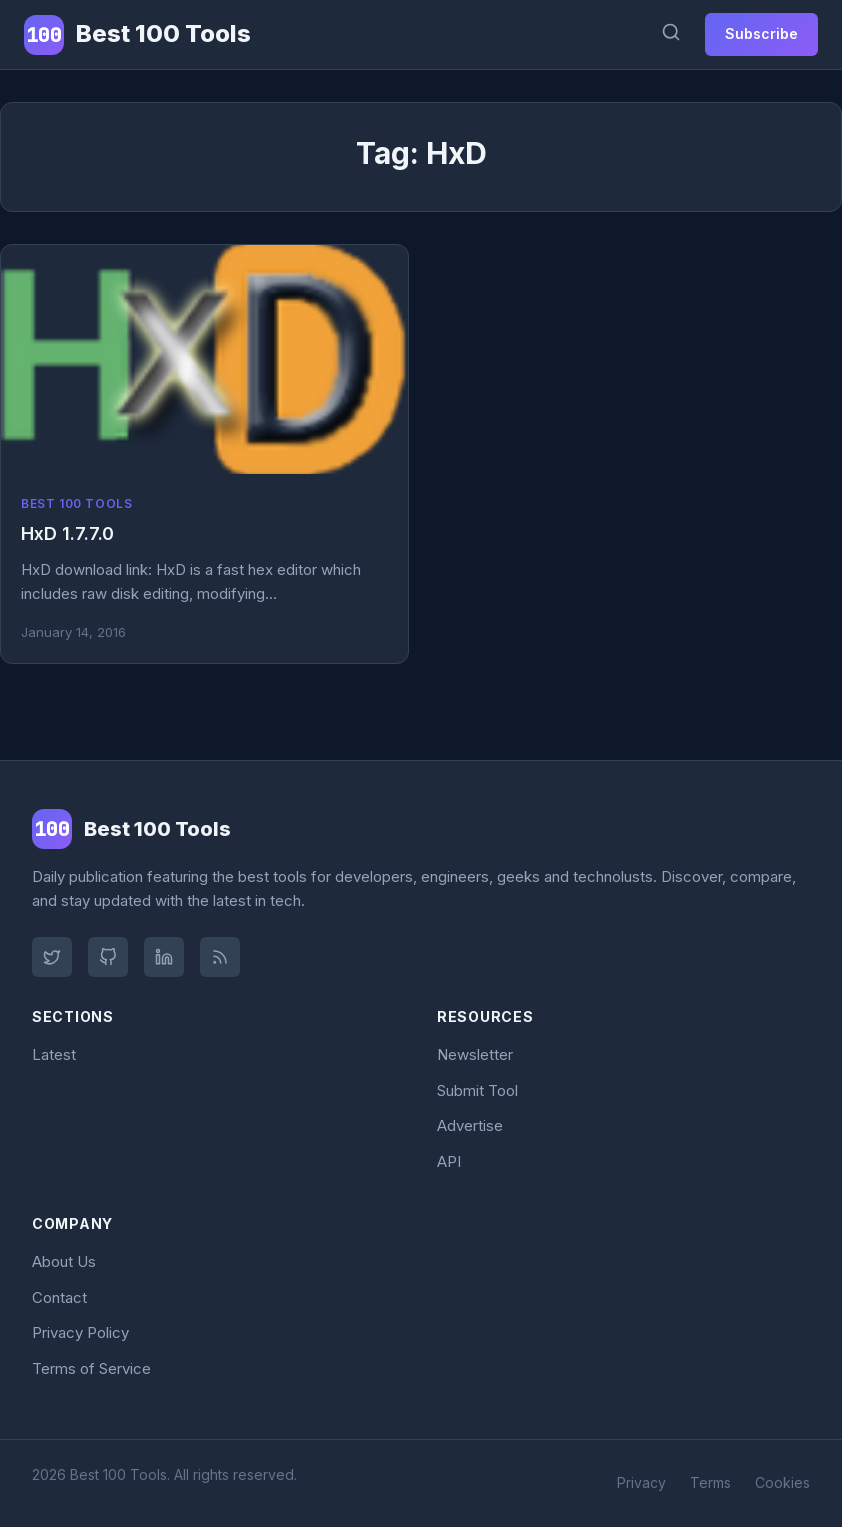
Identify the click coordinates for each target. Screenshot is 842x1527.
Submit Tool (477, 1090)
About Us (64, 1261)
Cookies (782, 1482)
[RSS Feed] (220, 957)
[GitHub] (108, 957)
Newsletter (475, 1054)
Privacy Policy (80, 1332)
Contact (59, 1297)
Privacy (641, 1482)
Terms (710, 1482)
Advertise (470, 1125)
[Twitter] (52, 957)
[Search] (671, 34)
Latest (54, 1054)
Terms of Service (91, 1368)
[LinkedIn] (164, 957)
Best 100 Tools (76, 503)
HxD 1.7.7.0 (67, 533)
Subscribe (761, 33)
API (449, 1161)
